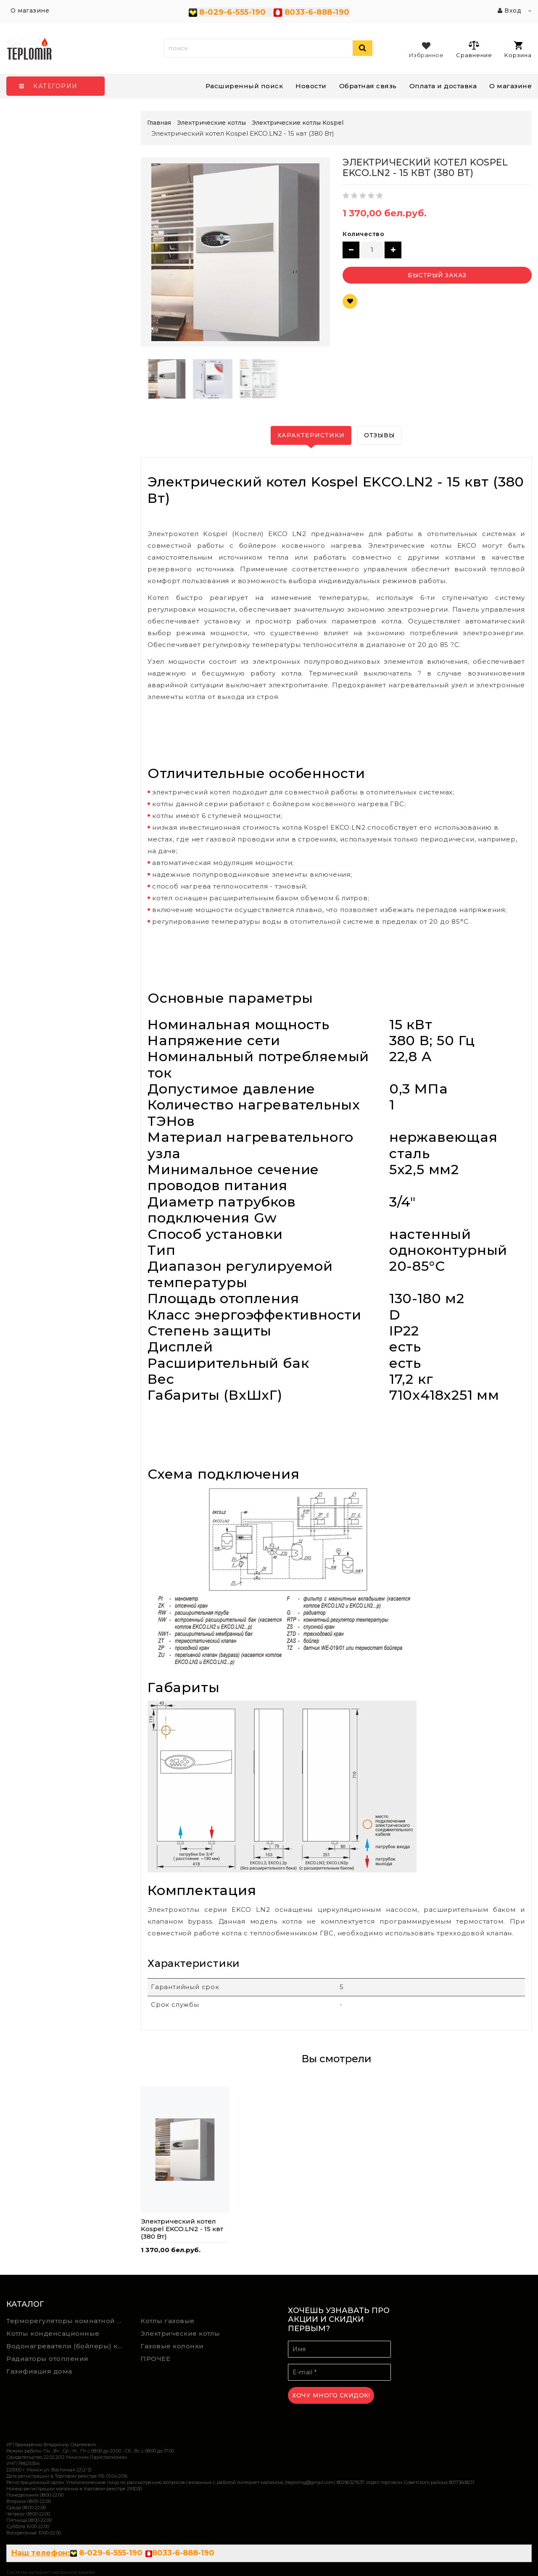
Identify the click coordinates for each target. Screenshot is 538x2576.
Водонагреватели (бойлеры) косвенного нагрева (67, 2346)
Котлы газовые (167, 2321)
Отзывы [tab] (379, 435)
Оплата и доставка (443, 86)
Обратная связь (368, 86)
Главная (159, 122)
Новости (311, 86)
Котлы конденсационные (53, 2333)
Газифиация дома (39, 2371)
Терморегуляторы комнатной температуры (67, 2321)
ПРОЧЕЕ (155, 2359)
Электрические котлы (180, 2333)
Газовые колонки (172, 2346)
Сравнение (474, 49)
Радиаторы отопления (47, 2359)
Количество (363, 234)
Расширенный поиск (244, 86)
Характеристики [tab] (311, 435)
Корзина (518, 49)
